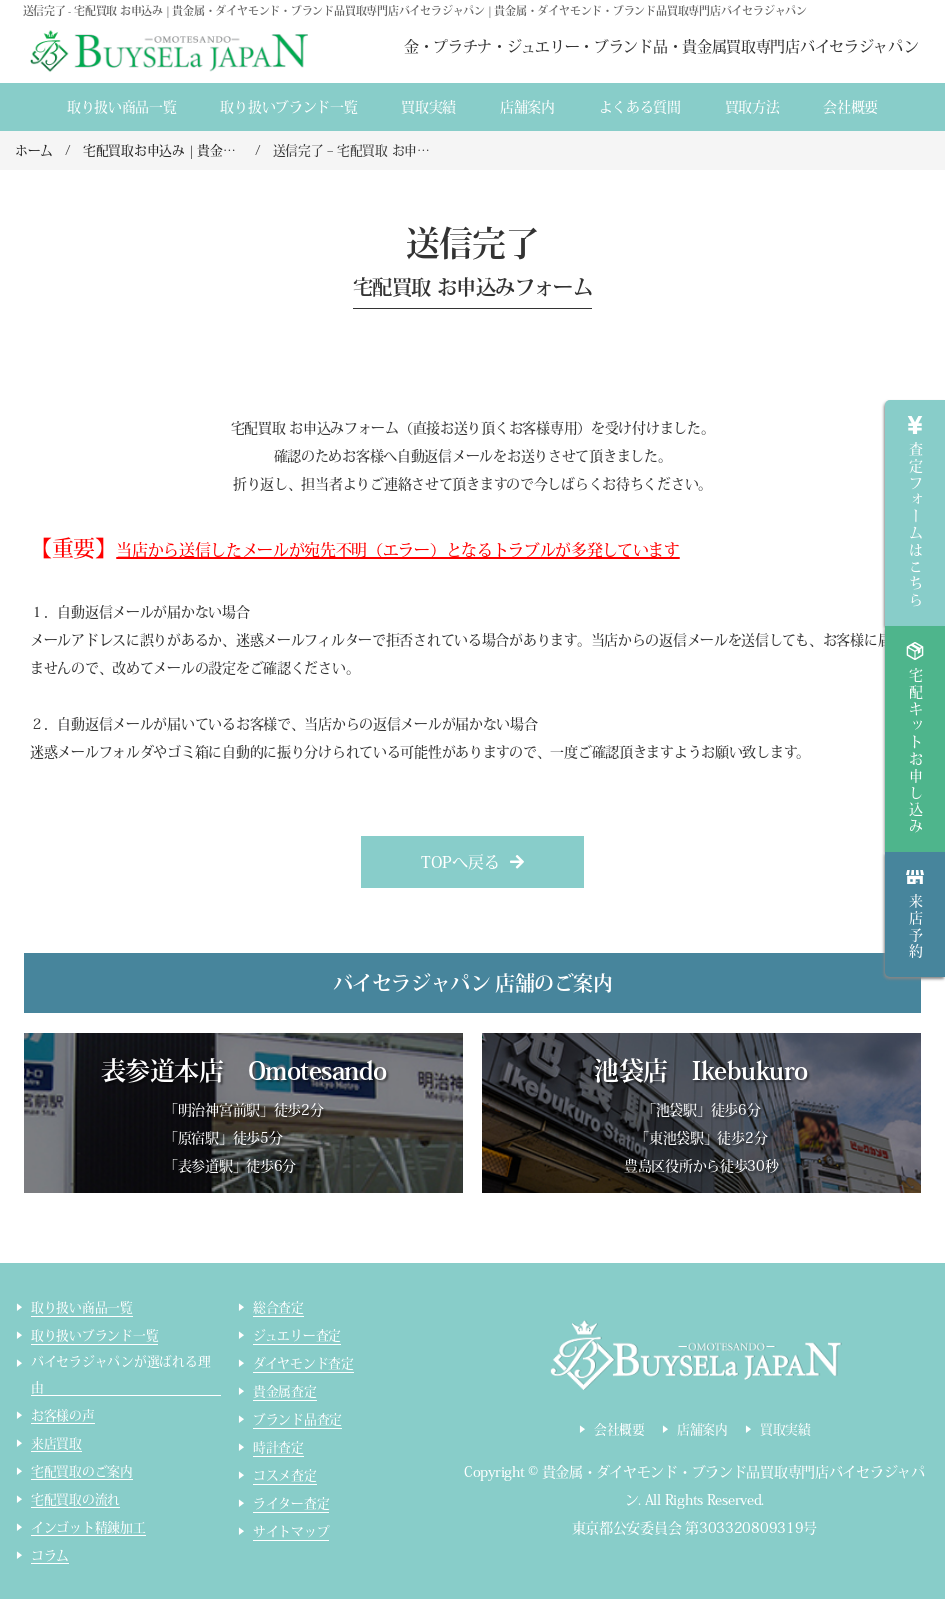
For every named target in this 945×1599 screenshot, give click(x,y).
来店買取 (56, 1443)
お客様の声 (63, 1415)
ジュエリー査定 (297, 1335)
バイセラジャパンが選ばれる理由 (120, 1374)
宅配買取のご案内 (82, 1471)
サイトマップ (291, 1531)
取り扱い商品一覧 (122, 107)
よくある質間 (640, 107)
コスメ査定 (285, 1475)
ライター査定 (291, 1503)
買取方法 (752, 107)
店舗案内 (527, 107)
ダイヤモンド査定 (303, 1363)
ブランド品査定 (297, 1419)
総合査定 (278, 1307)
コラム (50, 1555)
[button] (472, 862)
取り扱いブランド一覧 (288, 107)
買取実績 (428, 107)
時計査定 (278, 1447)
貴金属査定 (285, 1391)
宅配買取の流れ (75, 1499)
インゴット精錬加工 (88, 1527)
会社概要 (850, 107)
